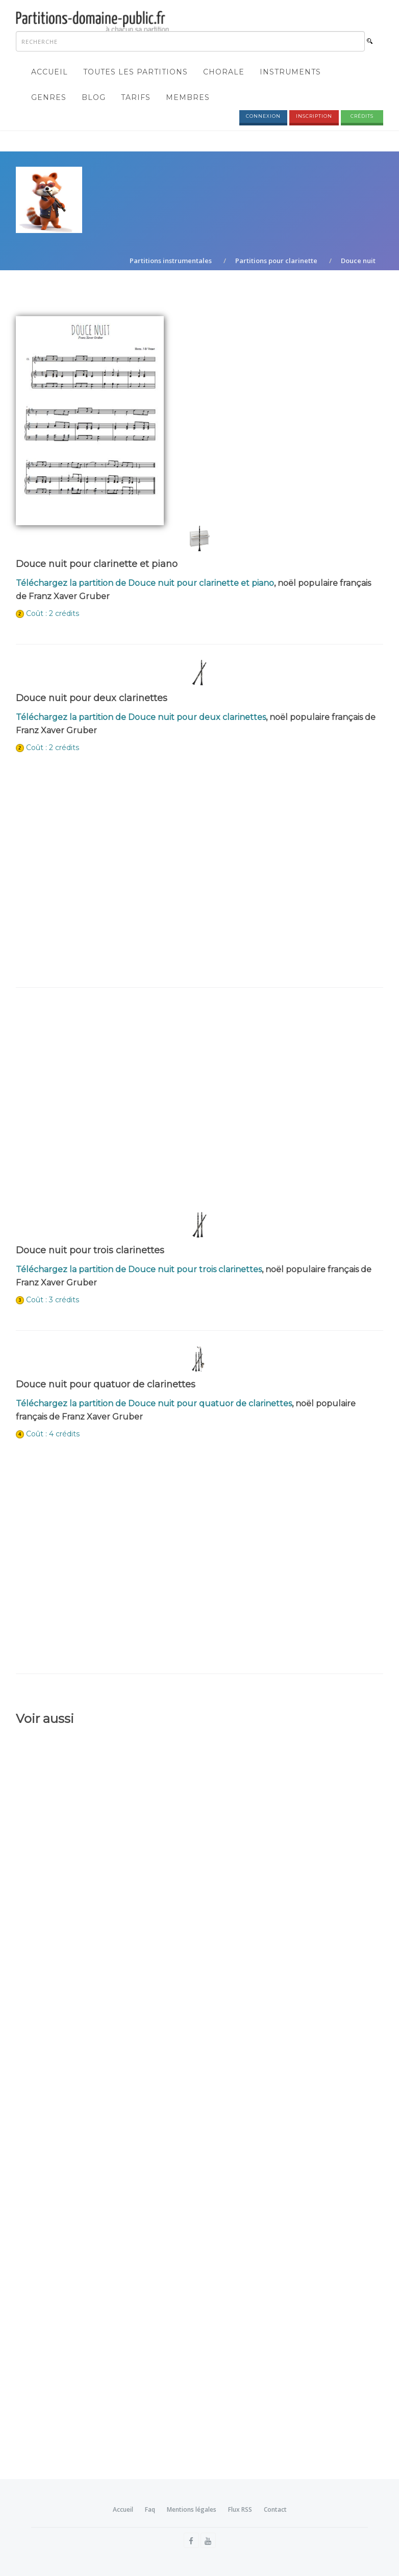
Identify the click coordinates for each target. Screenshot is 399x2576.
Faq (150, 2509)
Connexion (263, 116)
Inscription (314, 116)
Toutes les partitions (135, 71)
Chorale (223, 71)
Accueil (49, 71)
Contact (275, 2509)
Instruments (290, 71)
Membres (188, 97)
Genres (48, 97)
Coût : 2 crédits (52, 613)
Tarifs (136, 97)
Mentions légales (191, 2509)
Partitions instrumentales (171, 260)
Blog (94, 97)
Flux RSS (240, 2509)
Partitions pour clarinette (276, 260)
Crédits (362, 116)
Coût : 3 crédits (52, 1299)
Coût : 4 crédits (53, 1433)
